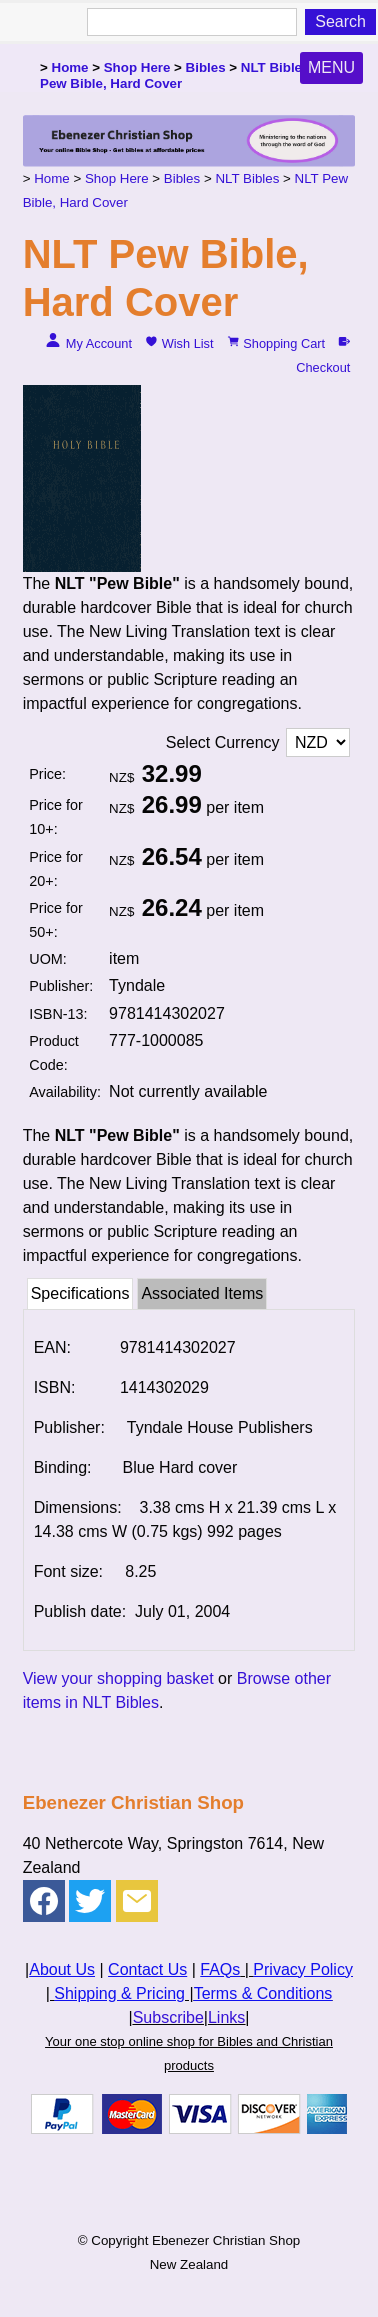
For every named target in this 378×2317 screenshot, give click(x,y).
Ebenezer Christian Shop (226, 2240)
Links (226, 2017)
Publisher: (61, 986)
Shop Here (137, 67)
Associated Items (202, 1293)
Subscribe (168, 2017)
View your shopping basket (118, 1678)
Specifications (80, 1293)
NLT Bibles (275, 67)
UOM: (48, 959)
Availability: (65, 1092)
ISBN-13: (58, 1014)
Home (70, 67)
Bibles (206, 67)
